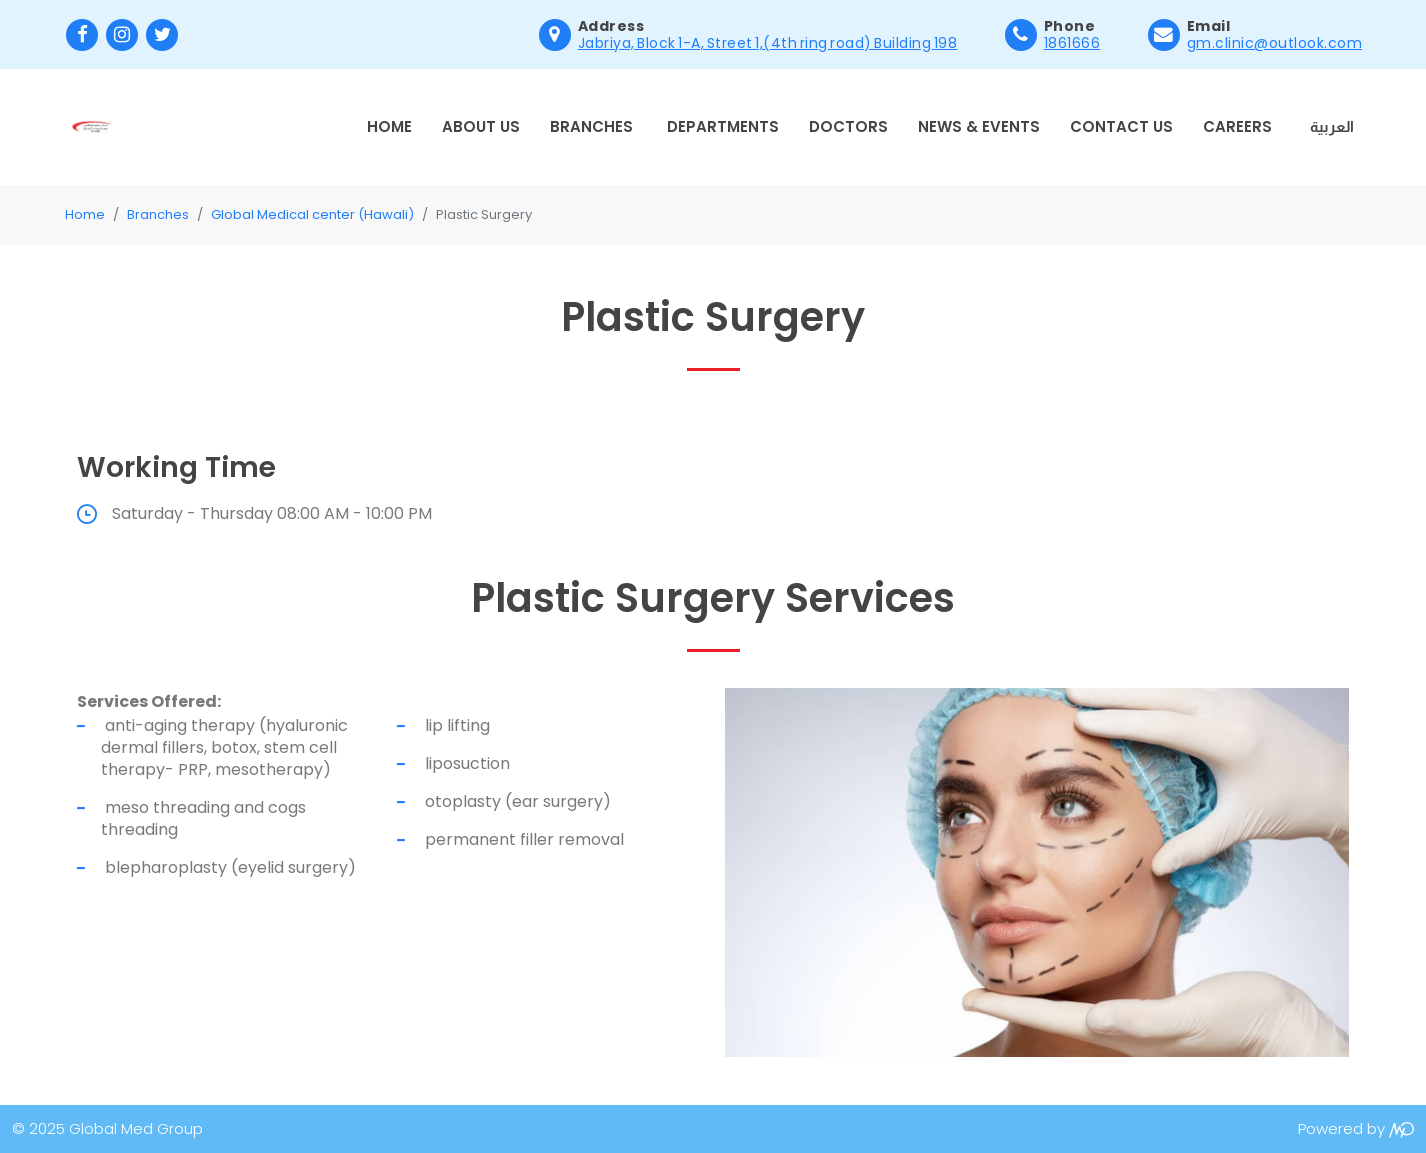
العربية (1332, 126)
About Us (481, 126)
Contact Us (1121, 126)
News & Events (979, 126)
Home (389, 126)
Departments (723, 126)
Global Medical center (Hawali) (312, 214)
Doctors (848, 126)
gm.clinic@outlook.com (1275, 43)
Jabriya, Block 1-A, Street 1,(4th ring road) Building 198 (768, 43)
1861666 (1072, 43)
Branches (591, 126)
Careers (1237, 126)
